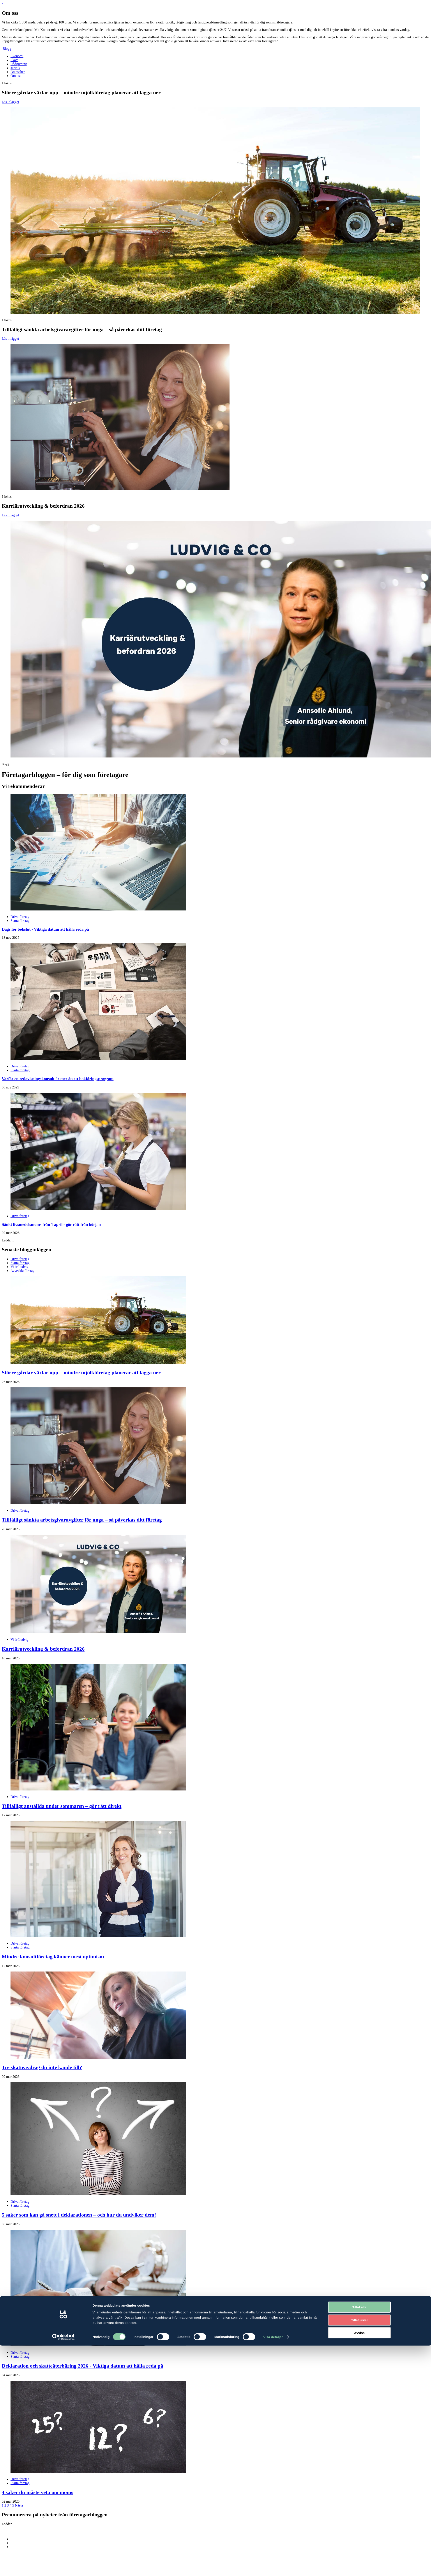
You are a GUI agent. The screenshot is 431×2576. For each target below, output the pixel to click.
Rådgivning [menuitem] (19, 64)
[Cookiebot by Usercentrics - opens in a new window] (63, 1328)
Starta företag (20, 921)
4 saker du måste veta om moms (37, 2492)
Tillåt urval (359, 1311)
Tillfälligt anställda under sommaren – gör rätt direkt (61, 1806)
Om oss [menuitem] (16, 76)
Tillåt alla (359, 1298)
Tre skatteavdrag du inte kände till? (42, 2067)
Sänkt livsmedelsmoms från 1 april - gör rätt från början (51, 1224)
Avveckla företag (22, 1271)
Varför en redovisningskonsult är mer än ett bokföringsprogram (57, 1078)
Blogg (7, 48)
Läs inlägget (10, 102)
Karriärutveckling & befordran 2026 (43, 1649)
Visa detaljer (273, 1328)
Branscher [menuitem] (18, 72)
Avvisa (359, 1324)
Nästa (19, 2505)
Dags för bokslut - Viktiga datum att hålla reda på (45, 929)
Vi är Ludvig (19, 1267)
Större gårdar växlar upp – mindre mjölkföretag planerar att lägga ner (81, 1372)
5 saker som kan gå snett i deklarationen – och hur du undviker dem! (79, 2215)
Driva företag (20, 917)
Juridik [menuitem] (15, 68)
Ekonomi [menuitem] (17, 56)
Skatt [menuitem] (14, 60)
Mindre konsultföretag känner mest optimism (53, 1956)
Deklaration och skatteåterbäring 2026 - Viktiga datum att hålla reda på (82, 2366)
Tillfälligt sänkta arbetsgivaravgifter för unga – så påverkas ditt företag (82, 1520)
